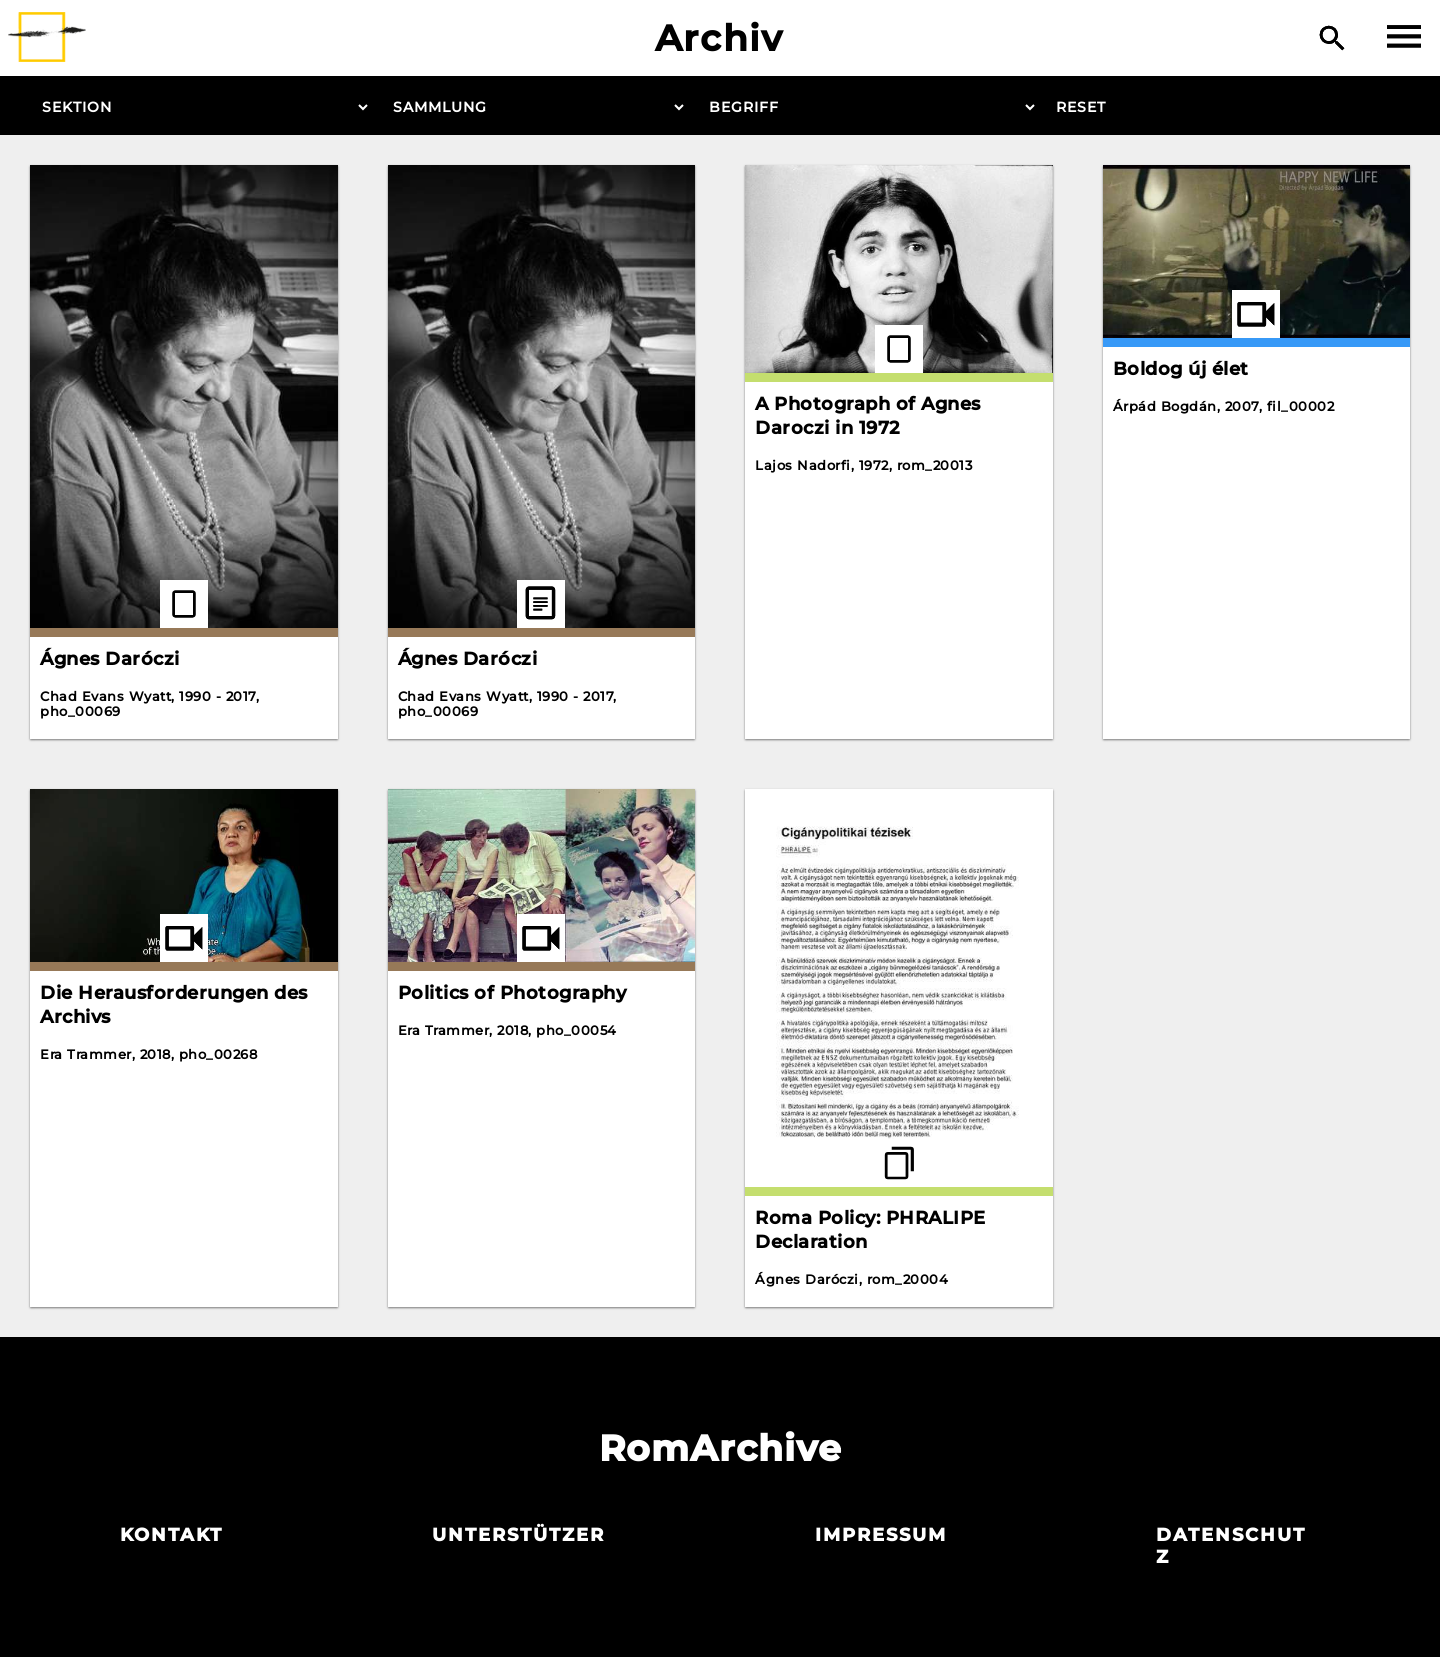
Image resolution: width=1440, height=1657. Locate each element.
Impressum (881, 1535)
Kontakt (171, 1535)
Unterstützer (518, 1535)
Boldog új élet (1181, 369)
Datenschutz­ (1231, 1546)
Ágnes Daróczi (110, 659)
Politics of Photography (512, 993)
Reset (1081, 107)
